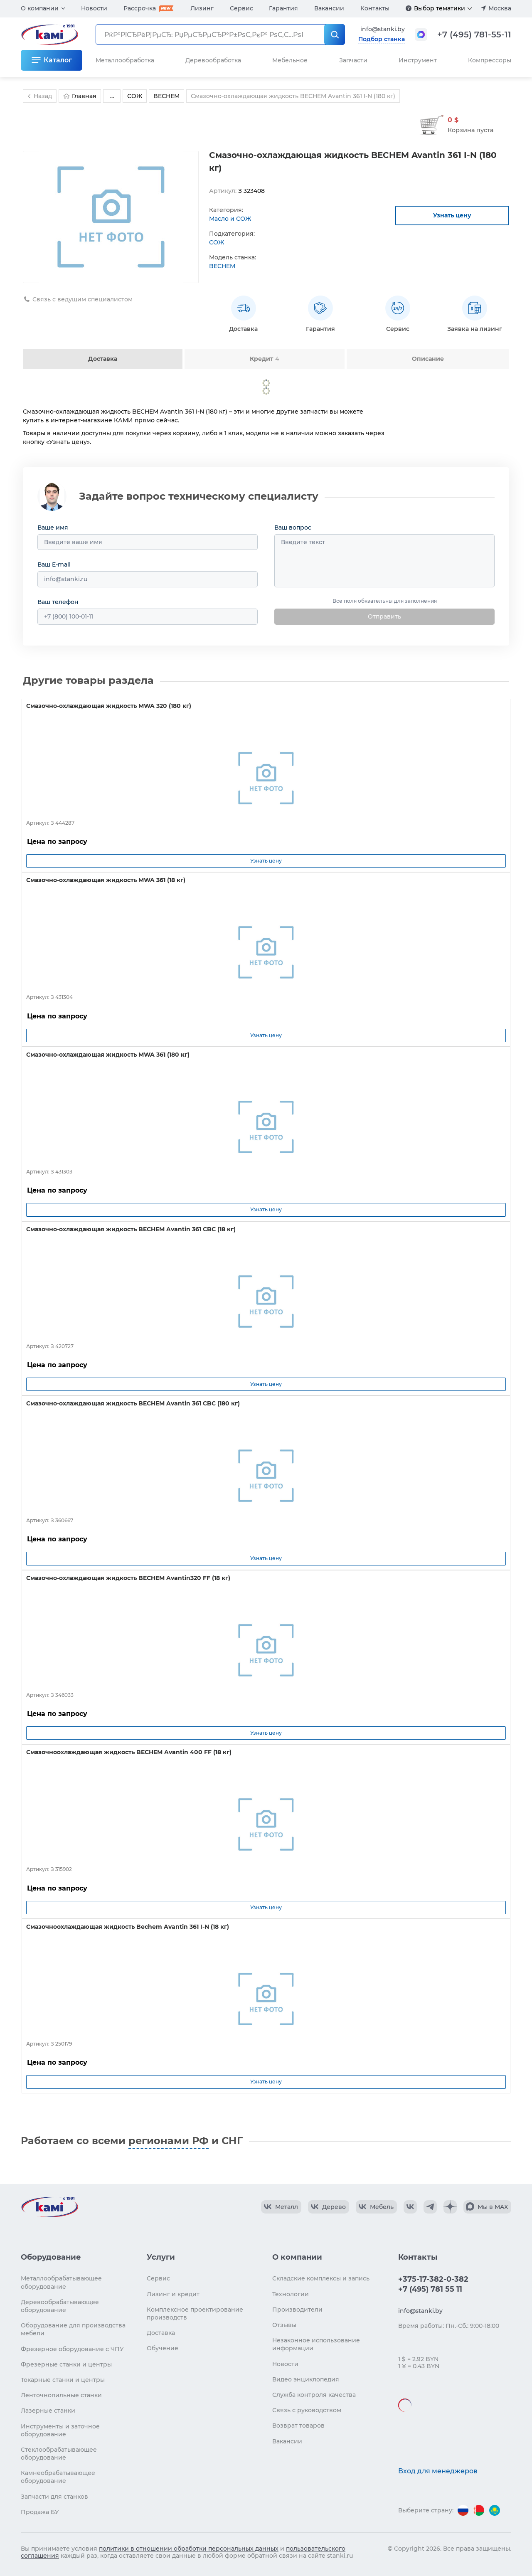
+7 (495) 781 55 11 (430, 2289)
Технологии (290, 2294)
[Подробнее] (408, 8)
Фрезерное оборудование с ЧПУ (72, 2349)
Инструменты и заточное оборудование (60, 2430)
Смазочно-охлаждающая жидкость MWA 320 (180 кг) (108, 706)
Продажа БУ (40, 2512)
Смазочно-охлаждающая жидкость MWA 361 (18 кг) (105, 880)
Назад (38, 96)
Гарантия (283, 8)
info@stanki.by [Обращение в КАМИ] (382, 29)
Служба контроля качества (314, 2395)
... (112, 96)
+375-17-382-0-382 (433, 2279)
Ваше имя (52, 527)
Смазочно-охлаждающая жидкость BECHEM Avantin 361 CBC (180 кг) (133, 1403)
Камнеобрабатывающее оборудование (58, 2477)
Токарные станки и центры (63, 2380)
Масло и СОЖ (230, 218)
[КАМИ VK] (410, 2207)
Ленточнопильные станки (61, 2395)
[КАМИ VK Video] (281, 2207)
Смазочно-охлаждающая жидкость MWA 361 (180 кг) (108, 1054)
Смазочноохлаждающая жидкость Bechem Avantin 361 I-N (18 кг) (127, 1926)
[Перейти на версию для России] (463, 2510)
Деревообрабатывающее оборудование (60, 2306)
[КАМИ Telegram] (430, 2207)
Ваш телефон (58, 602)
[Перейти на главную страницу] (49, 2206)
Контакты (374, 8)
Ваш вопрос (292, 527)
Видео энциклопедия (305, 2379)
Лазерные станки (48, 2410)
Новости (94, 8)
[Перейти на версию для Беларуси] (478, 2510)
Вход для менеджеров (438, 2471)
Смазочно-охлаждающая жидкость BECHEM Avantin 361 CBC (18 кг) (131, 1229)
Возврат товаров (298, 2425)
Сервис (241, 8)
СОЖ (216, 242)
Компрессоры (489, 60)
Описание (428, 358)
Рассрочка (139, 8)
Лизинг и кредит (173, 2294)
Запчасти (353, 60)
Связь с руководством (306, 2410)
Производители (297, 2309)
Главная (79, 96)
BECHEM (222, 266)
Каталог (58, 60)
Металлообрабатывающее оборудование (61, 2282)
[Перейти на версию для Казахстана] (494, 2510)
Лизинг (202, 8)
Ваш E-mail (54, 564)
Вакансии (329, 8)
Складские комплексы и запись (320, 2278)
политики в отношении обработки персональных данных (188, 2548)
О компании (40, 8)
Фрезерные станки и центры (66, 2364)
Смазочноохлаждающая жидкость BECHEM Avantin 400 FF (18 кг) (129, 1752)
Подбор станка (381, 39)
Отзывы (284, 2325)
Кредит (264, 358)
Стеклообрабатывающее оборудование (59, 2453)
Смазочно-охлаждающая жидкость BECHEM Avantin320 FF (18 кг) (128, 1578)
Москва (499, 8)
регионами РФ (168, 2141)
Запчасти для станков (54, 2496)
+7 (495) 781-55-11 (474, 34)
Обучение (162, 2348)
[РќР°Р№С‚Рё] (334, 34)
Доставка (102, 358)
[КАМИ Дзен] (450, 2207)
